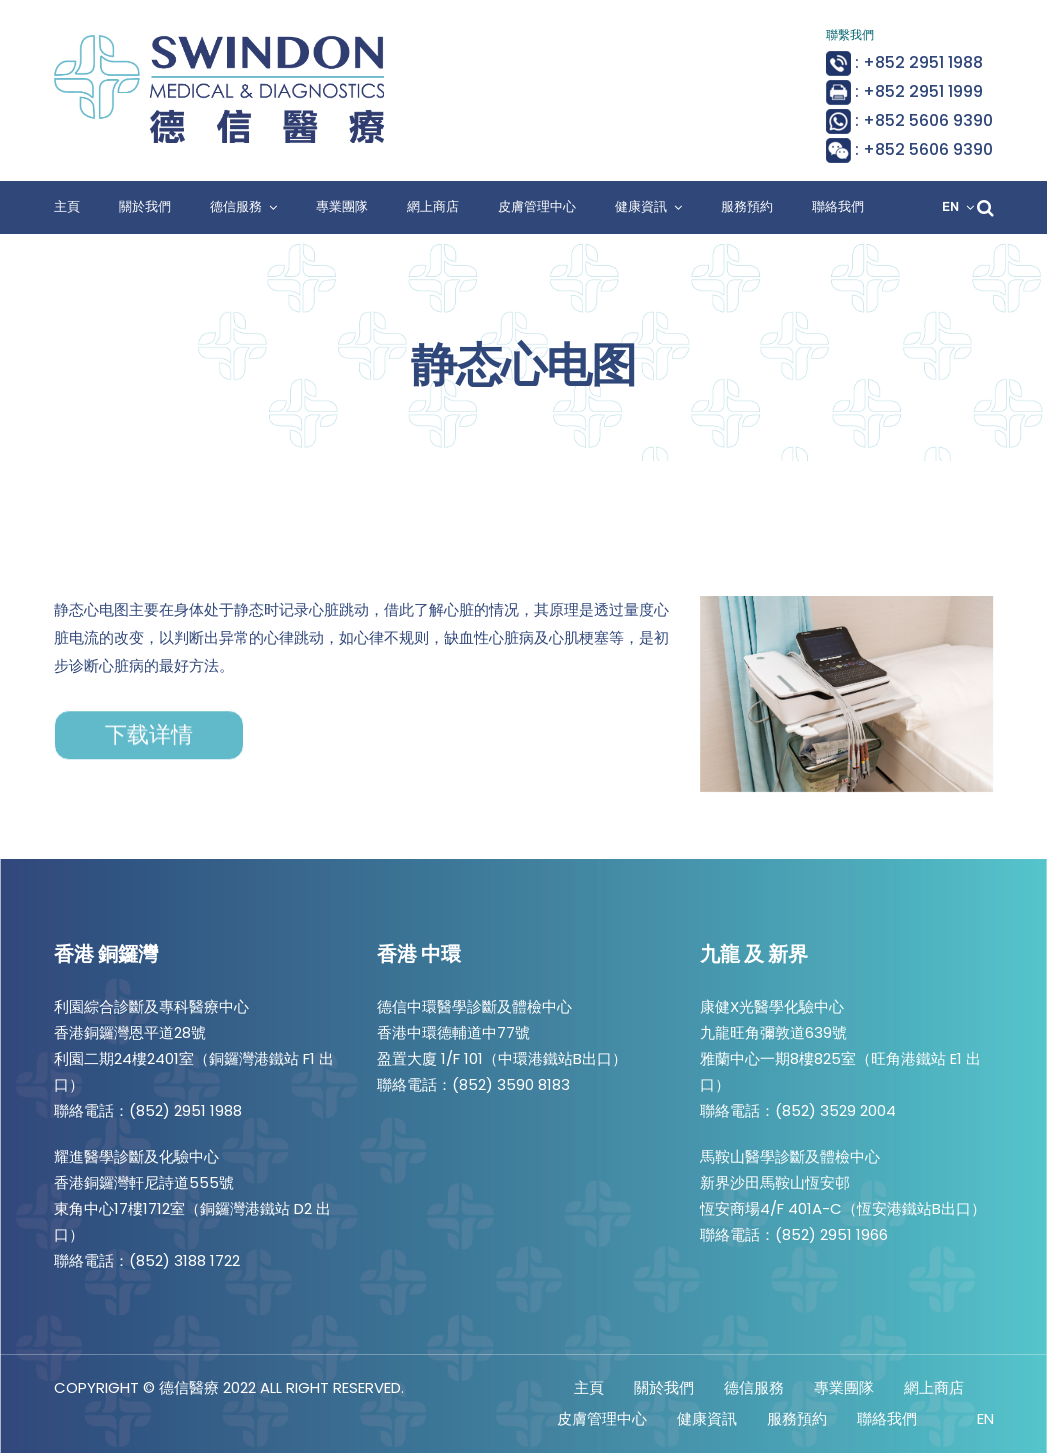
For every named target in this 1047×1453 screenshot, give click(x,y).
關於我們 (145, 206)
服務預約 (747, 206)
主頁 (67, 206)
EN (950, 206)
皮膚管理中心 (537, 206)
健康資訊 (641, 206)
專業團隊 (342, 206)
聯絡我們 (838, 206)
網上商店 (433, 206)
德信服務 (236, 206)
